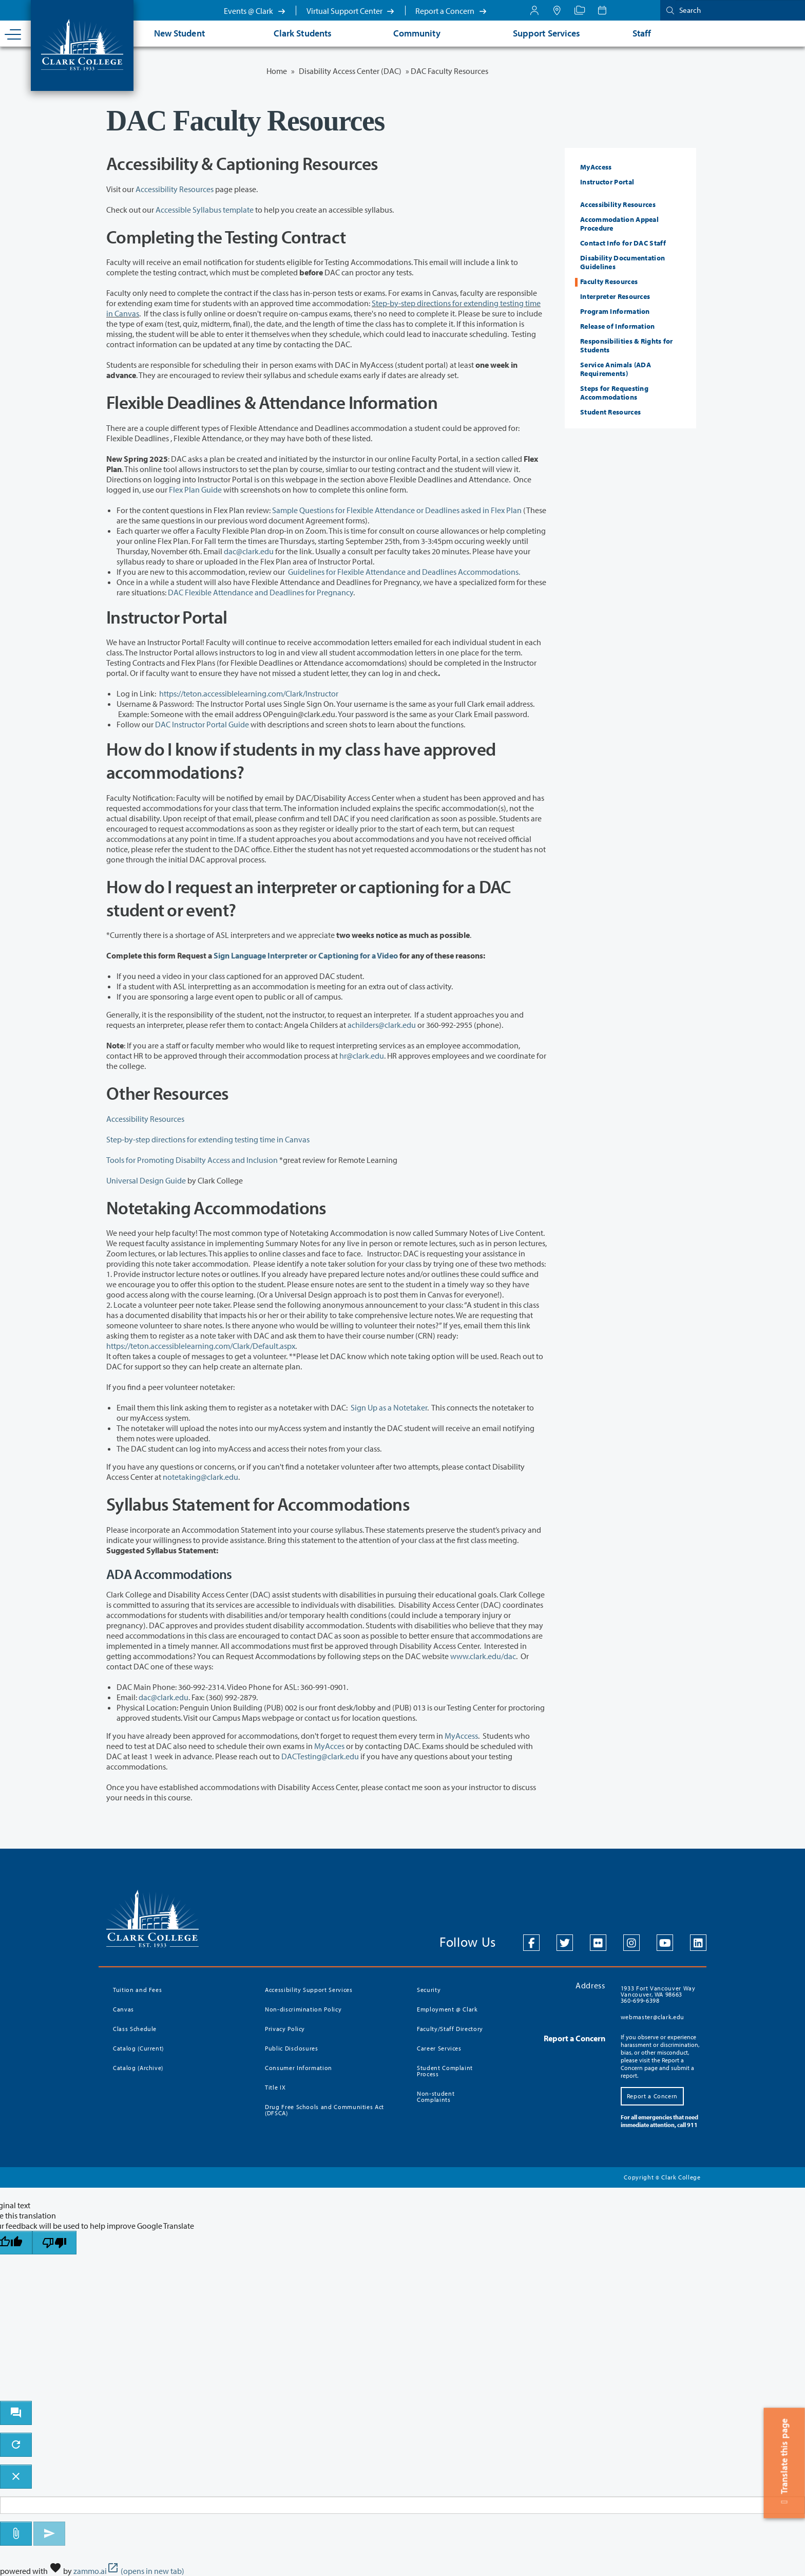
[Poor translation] (54, 2243)
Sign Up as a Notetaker (389, 1407)
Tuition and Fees (137, 1990)
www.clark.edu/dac (483, 1656)
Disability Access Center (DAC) (350, 71)
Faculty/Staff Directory (450, 2029)
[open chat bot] (16, 2413)
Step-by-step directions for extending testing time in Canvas (208, 1139)
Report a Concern (451, 11)
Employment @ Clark (447, 2009)
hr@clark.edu (361, 1055)
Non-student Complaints (435, 2096)
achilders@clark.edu (382, 1025)
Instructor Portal (607, 181)
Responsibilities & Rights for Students (626, 345)
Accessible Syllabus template (205, 209)
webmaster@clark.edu (652, 2017)
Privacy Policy (285, 2029)
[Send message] (49, 2534)
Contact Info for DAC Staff (623, 243)
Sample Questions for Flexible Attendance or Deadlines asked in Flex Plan (397, 510)
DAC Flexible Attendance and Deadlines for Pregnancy (260, 592)
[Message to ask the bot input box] (402, 2505)
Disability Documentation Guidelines (622, 262)
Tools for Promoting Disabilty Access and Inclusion (192, 1160)
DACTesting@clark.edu (320, 1756)
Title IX (275, 2087)
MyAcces (329, 1746)
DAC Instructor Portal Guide (202, 724)
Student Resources (610, 412)
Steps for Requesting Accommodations (614, 393)
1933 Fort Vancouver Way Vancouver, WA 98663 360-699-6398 (658, 1994)
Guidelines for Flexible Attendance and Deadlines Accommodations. (405, 572)
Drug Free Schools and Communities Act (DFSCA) (324, 2110)
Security (428, 1990)
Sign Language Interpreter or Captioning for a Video (306, 955)
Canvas (123, 2009)
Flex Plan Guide (195, 489)
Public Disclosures (291, 2048)
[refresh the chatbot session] (16, 2445)
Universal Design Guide (146, 1180)
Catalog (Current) (138, 2048)
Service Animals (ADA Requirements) (615, 369)
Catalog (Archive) (138, 2068)
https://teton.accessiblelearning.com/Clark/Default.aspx (200, 1346)
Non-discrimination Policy (303, 2009)
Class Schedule (135, 2029)
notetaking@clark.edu (200, 1477)
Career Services (439, 2048)
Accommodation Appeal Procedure (619, 224)
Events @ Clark (254, 11)
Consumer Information (298, 2068)
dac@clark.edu (249, 551)
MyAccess (461, 1736)
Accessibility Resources (175, 189)
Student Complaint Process (445, 2071)
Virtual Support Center (350, 11)
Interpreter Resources (615, 296)
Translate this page (784, 2463)
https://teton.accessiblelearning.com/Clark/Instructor (248, 693)
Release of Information (617, 326)
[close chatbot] (16, 2477)
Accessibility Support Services (309, 1990)
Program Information (615, 311)
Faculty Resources (609, 281)
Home (276, 71)
